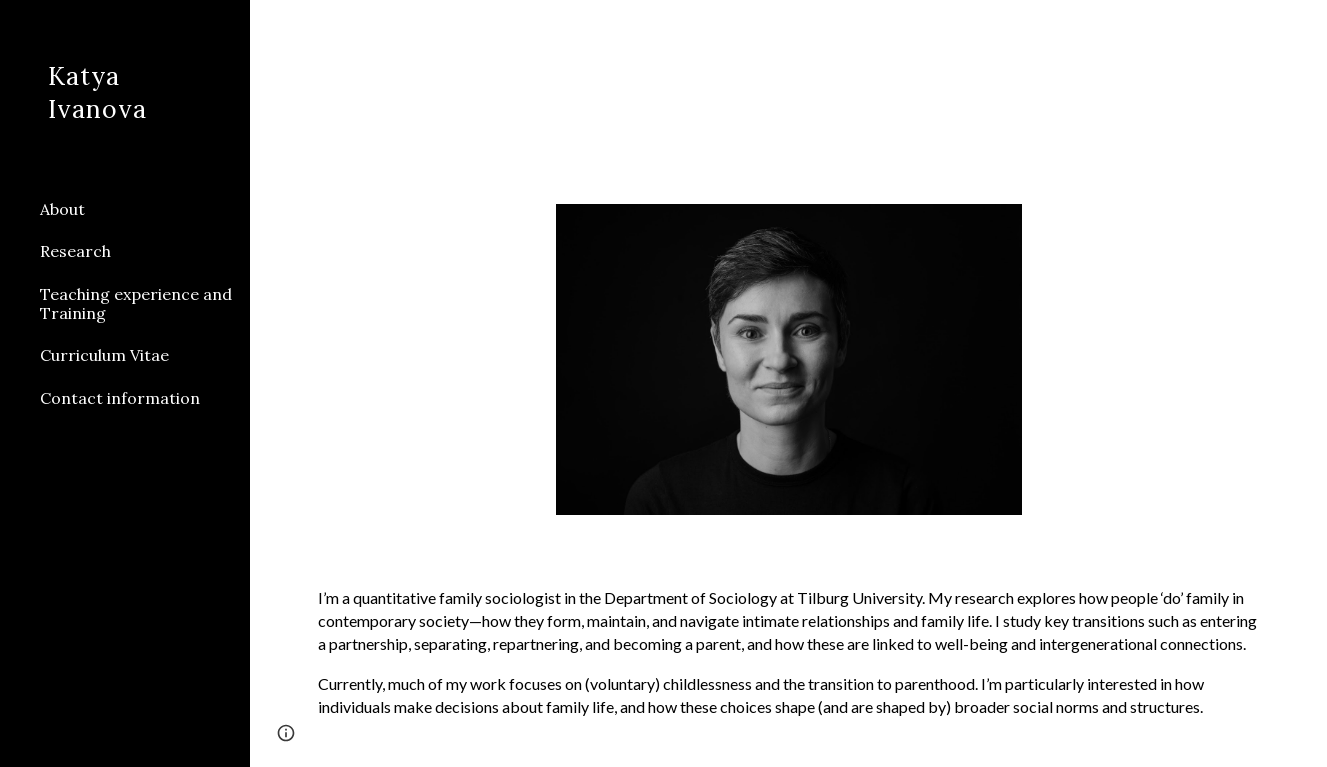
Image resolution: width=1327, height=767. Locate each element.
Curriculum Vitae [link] (104, 355)
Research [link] (75, 251)
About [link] (62, 209)
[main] (788, 653)
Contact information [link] (120, 398)
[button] (1303, 28)
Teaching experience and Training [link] (136, 303)
